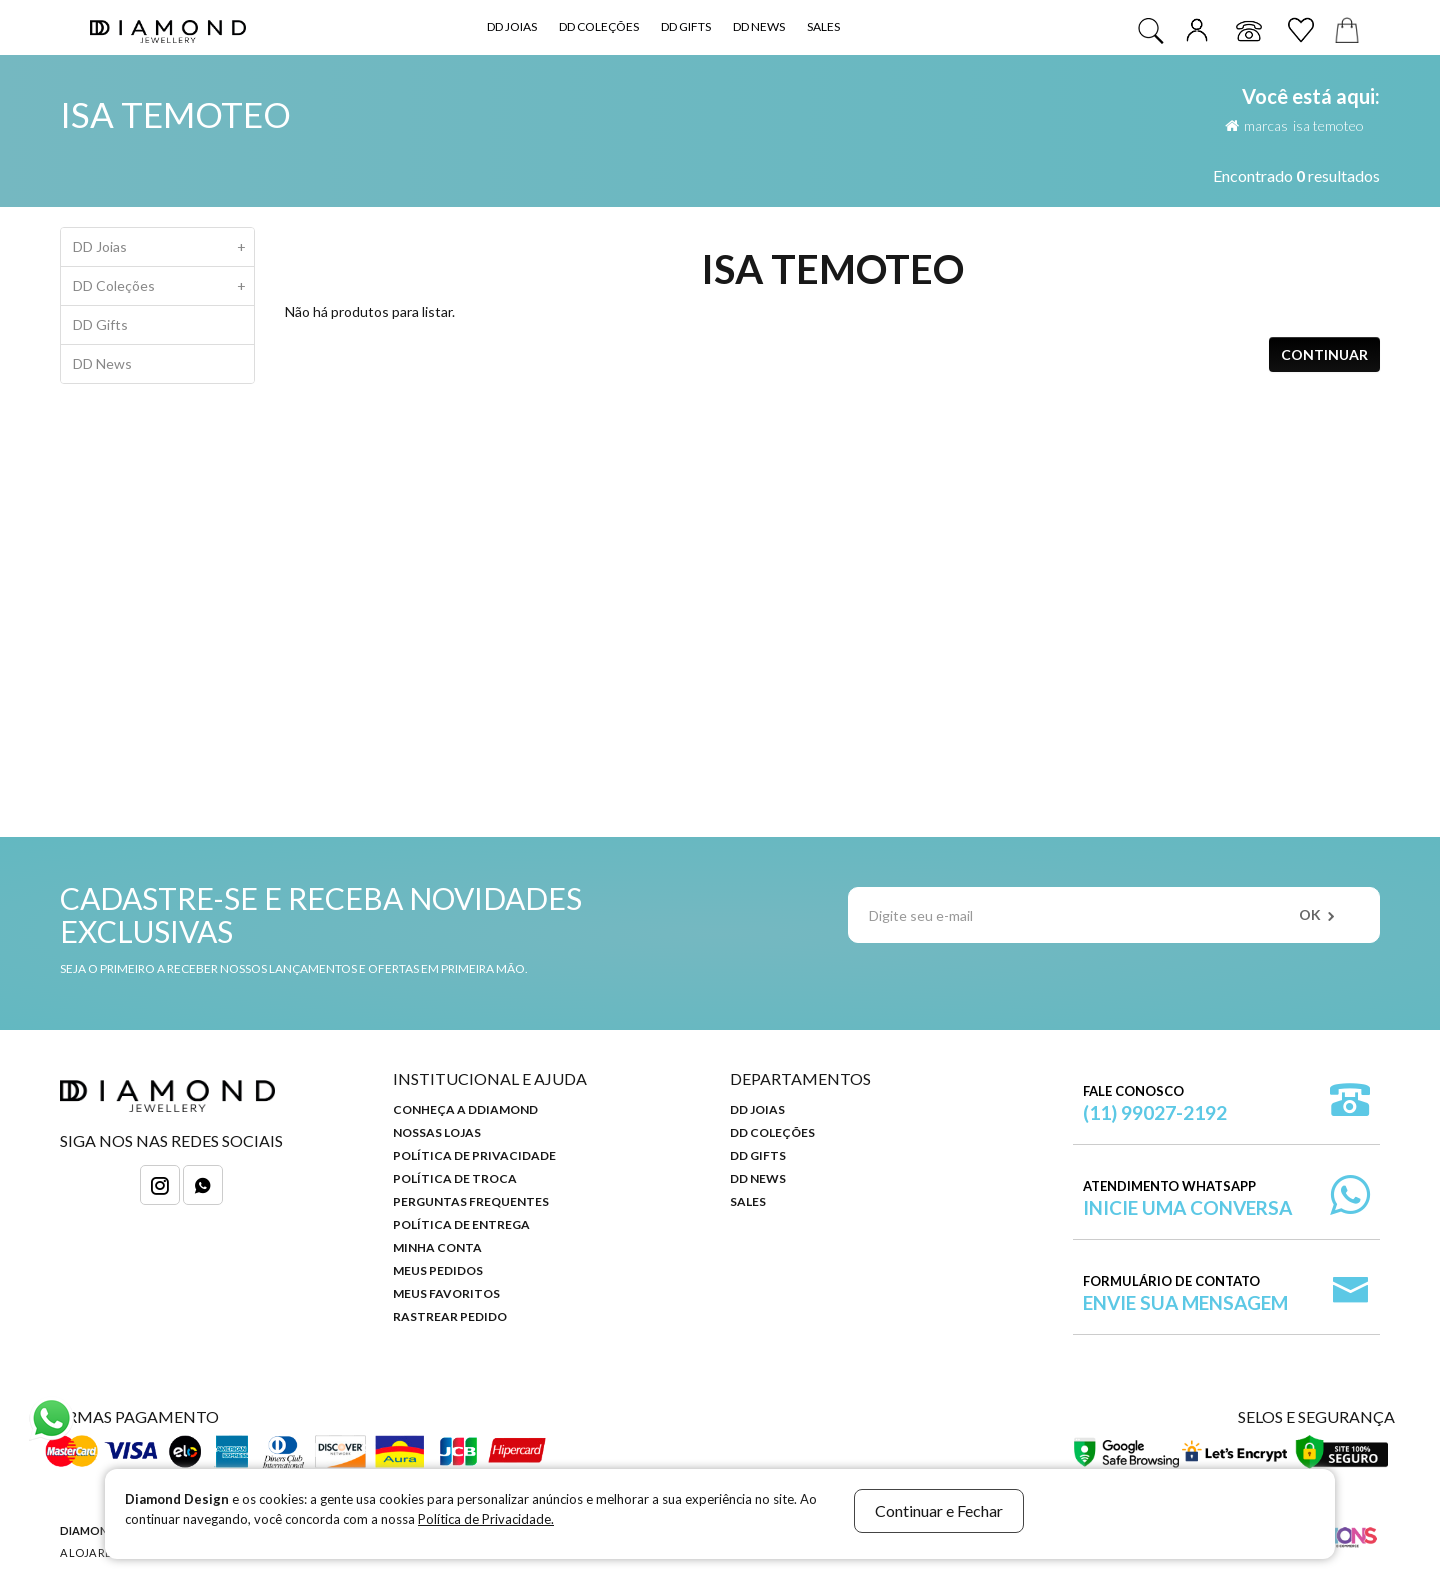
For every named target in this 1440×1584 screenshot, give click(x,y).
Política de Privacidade (474, 1155)
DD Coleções (599, 26)
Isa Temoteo (1328, 125)
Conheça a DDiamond (465, 1109)
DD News (759, 26)
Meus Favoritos (446, 1293)
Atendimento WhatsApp (1187, 1198)
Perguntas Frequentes (471, 1201)
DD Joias (512, 26)
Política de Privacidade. (486, 1519)
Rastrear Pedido (450, 1316)
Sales (823, 26)
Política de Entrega (461, 1224)
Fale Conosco (1155, 1103)
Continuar (1324, 354)
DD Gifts (686, 26)
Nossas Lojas (437, 1132)
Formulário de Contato (1185, 1293)
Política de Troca (455, 1178)
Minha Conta (437, 1247)
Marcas (1266, 125)
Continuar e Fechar (939, 1510)
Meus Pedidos (438, 1270)
